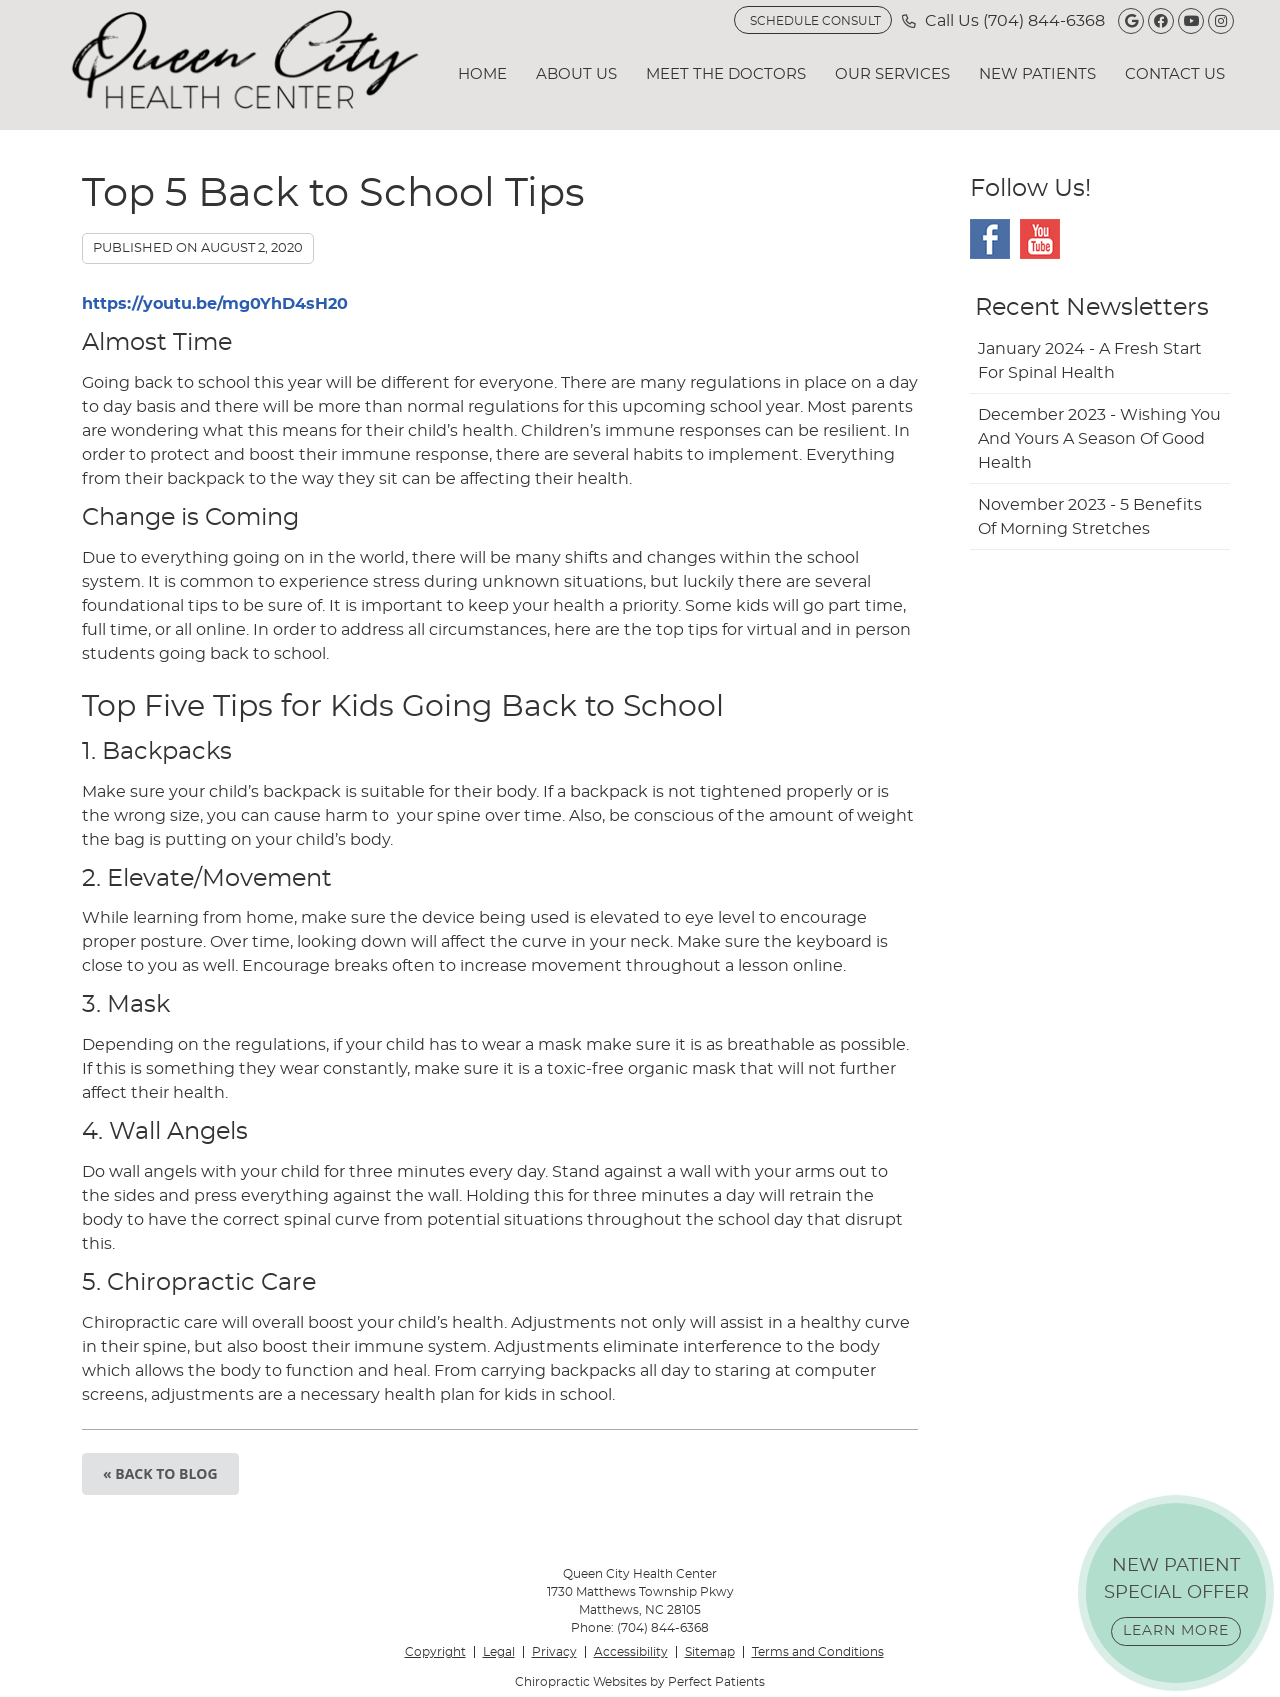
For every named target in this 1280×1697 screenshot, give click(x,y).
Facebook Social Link (990, 239)
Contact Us (1175, 74)
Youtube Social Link (1040, 239)
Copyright (435, 1652)
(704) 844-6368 (1044, 21)
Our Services (892, 74)
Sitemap (710, 1652)
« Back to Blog (160, 1473)
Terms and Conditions (818, 1652)
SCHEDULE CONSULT (815, 21)
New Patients (1037, 74)
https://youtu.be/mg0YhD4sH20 (215, 304)
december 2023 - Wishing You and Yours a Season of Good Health (1099, 439)
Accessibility (631, 1652)
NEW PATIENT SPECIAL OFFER (1176, 1601)
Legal (499, 1652)
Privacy (554, 1652)
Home (482, 74)
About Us (576, 74)
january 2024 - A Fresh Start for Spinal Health (1090, 361)
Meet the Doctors (726, 74)
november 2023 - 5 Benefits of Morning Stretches (1090, 517)
